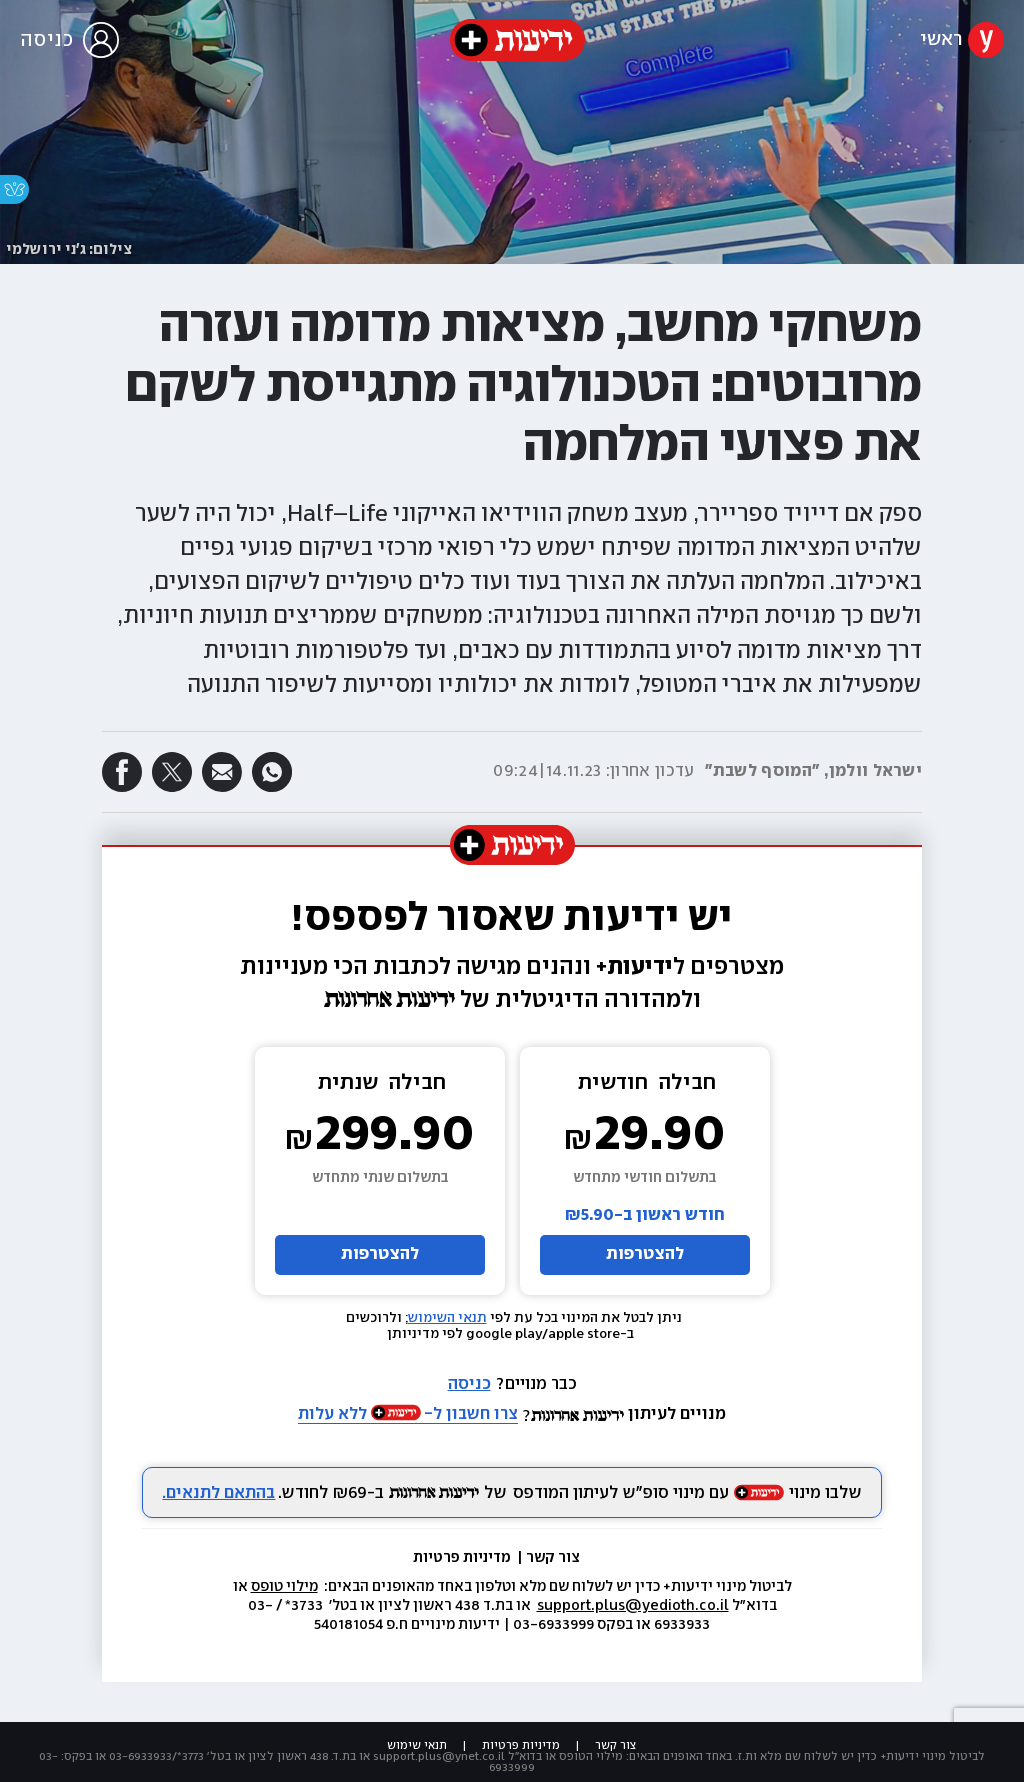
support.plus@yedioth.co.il (633, 1606)
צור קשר (553, 1558)
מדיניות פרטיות (463, 1558)
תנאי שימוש (417, 1745)
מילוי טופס (284, 1587)
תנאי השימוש (447, 1318)
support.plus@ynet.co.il (439, 1756)
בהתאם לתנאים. (218, 1493)
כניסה (469, 1384)
